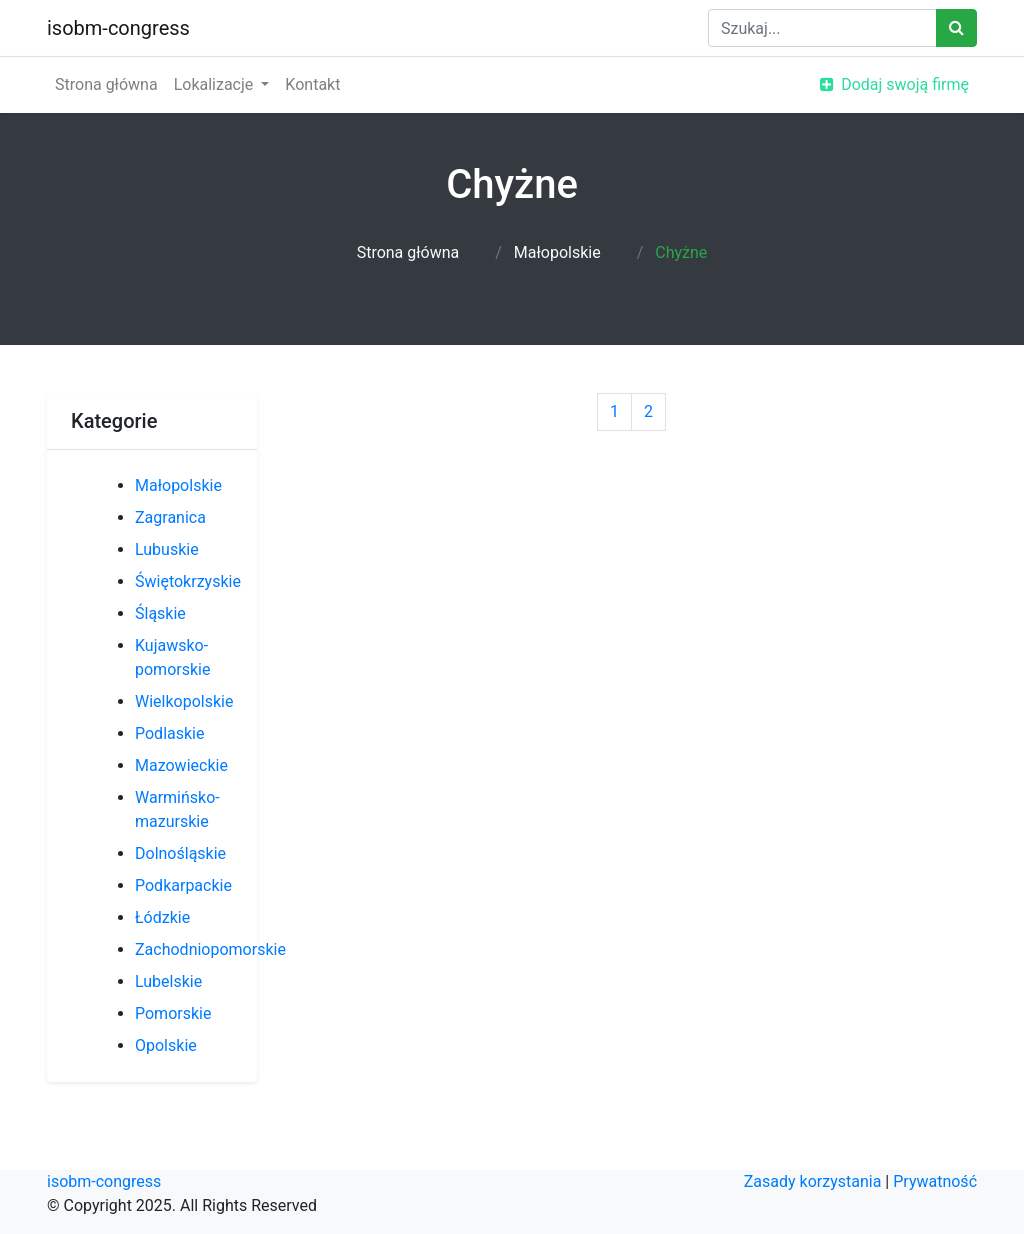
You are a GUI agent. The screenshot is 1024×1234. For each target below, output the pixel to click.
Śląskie (160, 613)
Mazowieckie (181, 765)
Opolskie (166, 1045)
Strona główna (106, 84)
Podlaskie (169, 733)
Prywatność (935, 1181)
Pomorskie (173, 1013)
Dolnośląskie (180, 853)
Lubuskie (167, 549)
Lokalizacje (216, 84)
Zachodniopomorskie (210, 949)
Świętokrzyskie (188, 581)
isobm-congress (118, 28)
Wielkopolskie (184, 701)
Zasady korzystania (813, 1181)
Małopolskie (557, 252)
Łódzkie (162, 917)
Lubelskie (168, 981)
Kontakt (312, 84)
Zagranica (170, 517)
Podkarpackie (183, 885)
